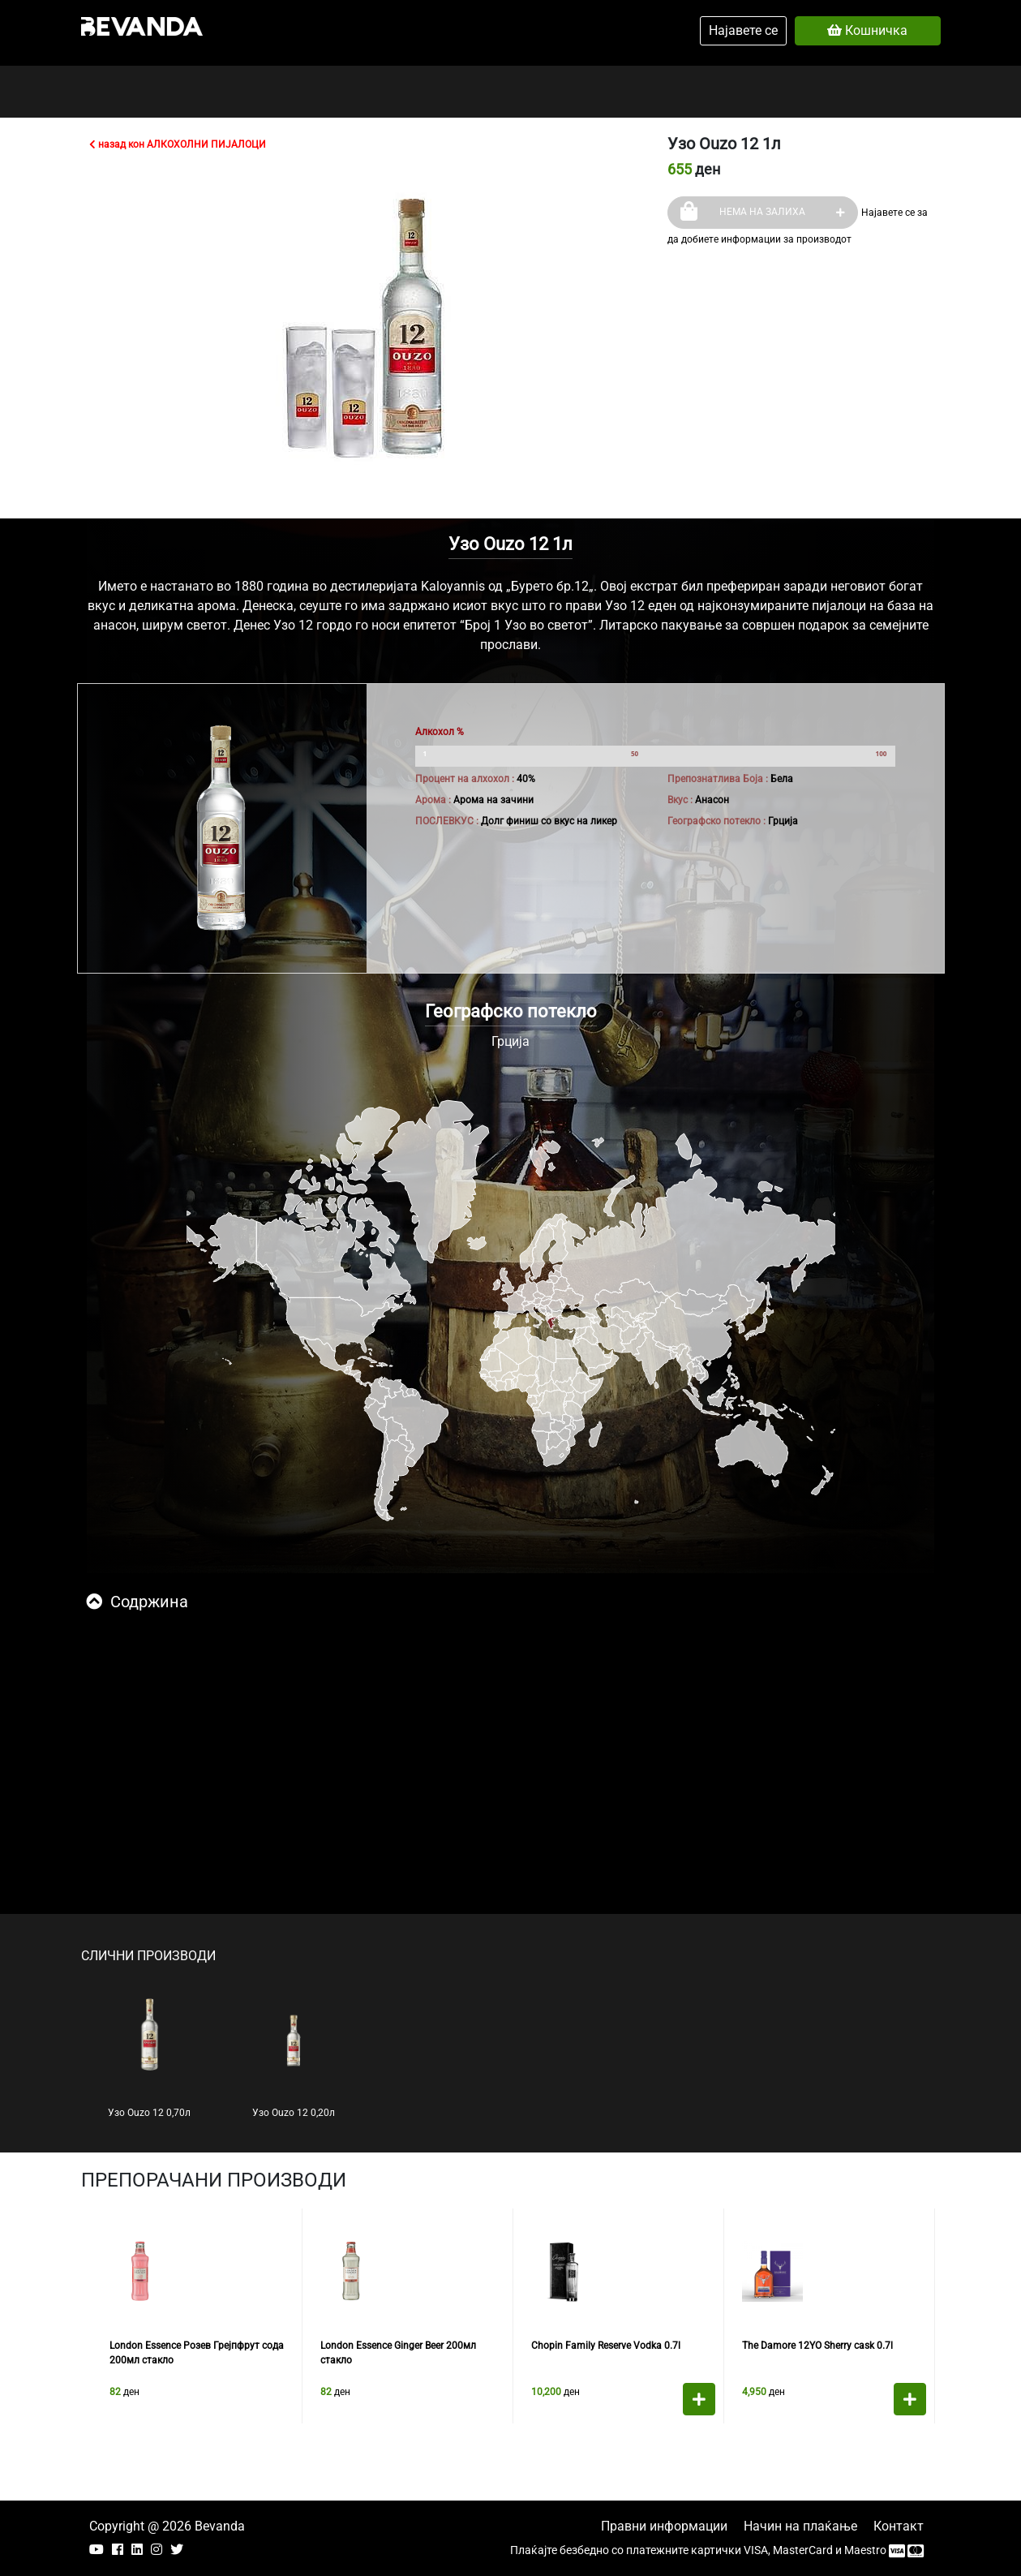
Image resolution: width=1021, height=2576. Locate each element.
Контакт (898, 2526)
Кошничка (867, 30)
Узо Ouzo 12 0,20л (293, 2058)
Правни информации (664, 2526)
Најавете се (743, 30)
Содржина (137, 1601)
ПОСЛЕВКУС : (446, 821)
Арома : (433, 800)
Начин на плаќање (800, 2526)
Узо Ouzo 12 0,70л (149, 2058)
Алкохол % (439, 732)
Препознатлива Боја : (717, 779)
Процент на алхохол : (464, 779)
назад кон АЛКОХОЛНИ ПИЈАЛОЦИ (177, 144)
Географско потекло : (716, 821)
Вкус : (680, 800)
